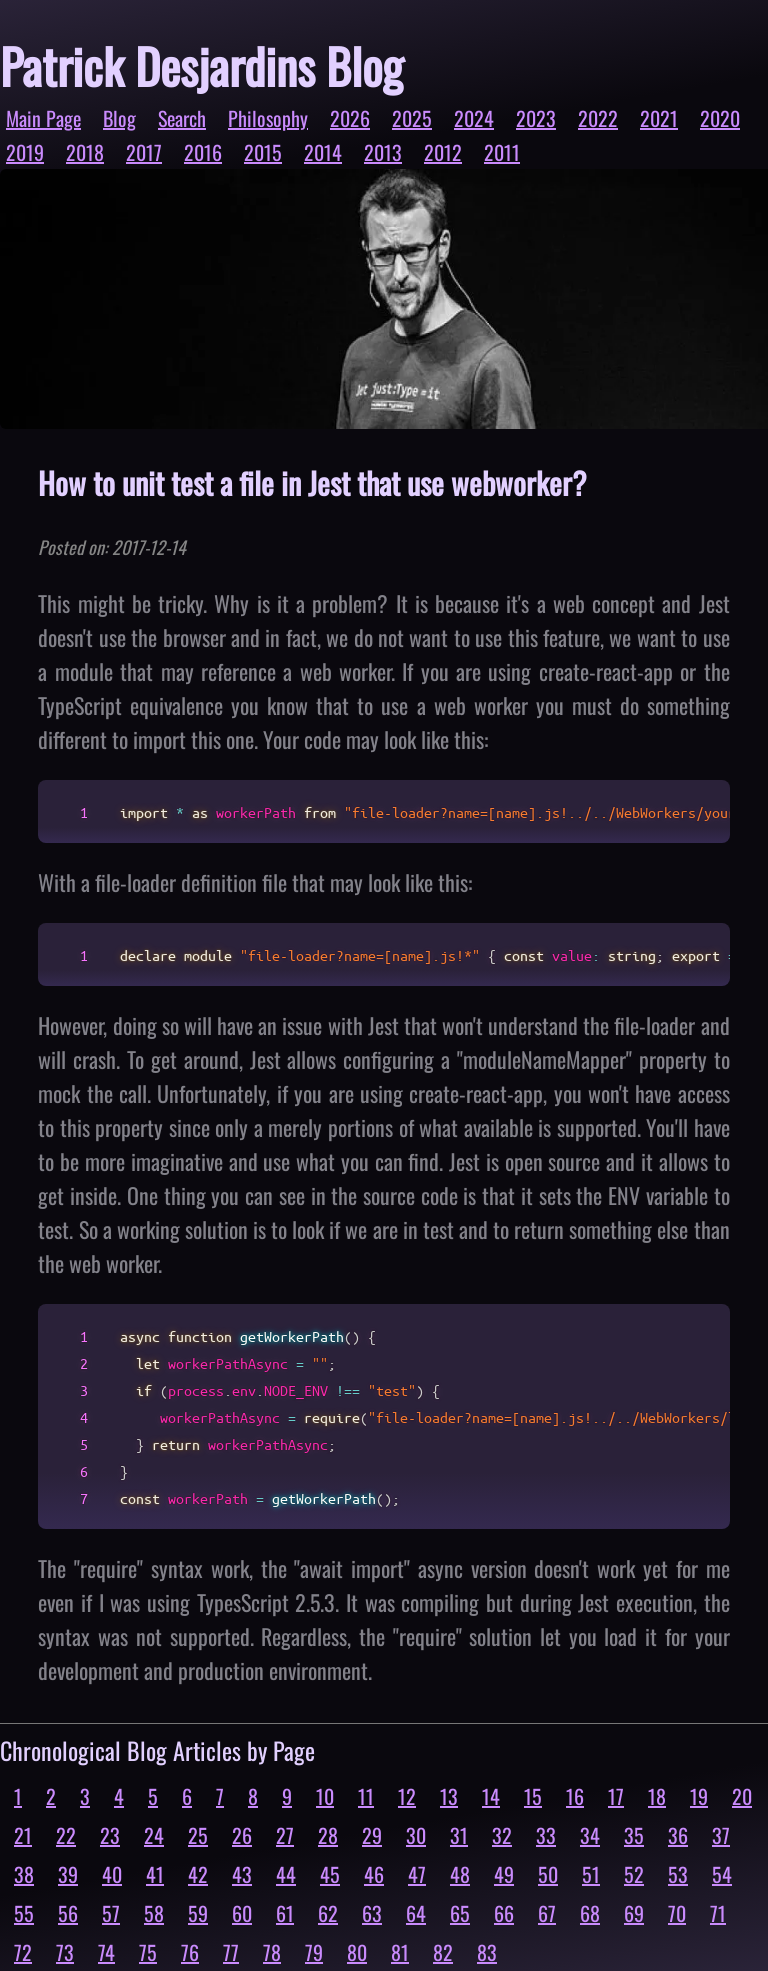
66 (504, 1913)
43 (242, 1874)
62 (328, 1913)
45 (330, 1874)
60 (242, 1913)
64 (416, 1913)
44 (286, 1874)
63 (372, 1913)
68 (590, 1913)
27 (285, 1835)
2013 (383, 152)
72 (23, 1952)
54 (722, 1874)
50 (548, 1874)
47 (417, 1874)
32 (502, 1835)
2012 (443, 152)
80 (357, 1952)
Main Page (43, 118)
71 (718, 1913)
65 (460, 1913)
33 (546, 1835)
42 (198, 1874)
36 (678, 1835)
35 (634, 1835)
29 (372, 1835)
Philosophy (268, 118)
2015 (263, 152)
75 (148, 1952)
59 (198, 1913)
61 (285, 1913)
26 (242, 1835)
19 (699, 1796)
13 (449, 1796)
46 (374, 1874)
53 (678, 1874)
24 (154, 1835)
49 (504, 1874)
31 (459, 1835)
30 (416, 1835)
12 (407, 1796)
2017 (144, 152)
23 (110, 1835)
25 (198, 1835)
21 (23, 1835)
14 (491, 1796)
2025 (412, 118)
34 (590, 1835)
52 (634, 1874)
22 (66, 1835)
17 (616, 1796)
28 (328, 1835)
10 (325, 1796)
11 (366, 1796)
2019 (25, 152)
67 (547, 1913)
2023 (536, 118)
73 (65, 1952)
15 (533, 1796)
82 (443, 1952)
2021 (659, 118)
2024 (474, 118)
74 (106, 1952)
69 (634, 1913)
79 (314, 1952)
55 (24, 1913)
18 (657, 1796)
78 (272, 1952)
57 (111, 1913)
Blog (119, 118)
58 (154, 1913)
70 (677, 1913)
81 (400, 1952)
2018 (85, 152)
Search (182, 118)
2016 (203, 152)
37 (721, 1835)
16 (575, 1796)
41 (155, 1874)
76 (190, 1952)
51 (591, 1874)
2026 (350, 118)
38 (24, 1874)
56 (68, 1913)
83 (487, 1952)
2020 (720, 118)
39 (68, 1874)
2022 (598, 118)
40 (112, 1874)
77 (231, 1952)
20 (742, 1796)
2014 (323, 152)
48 (460, 1874)
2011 (502, 152)
